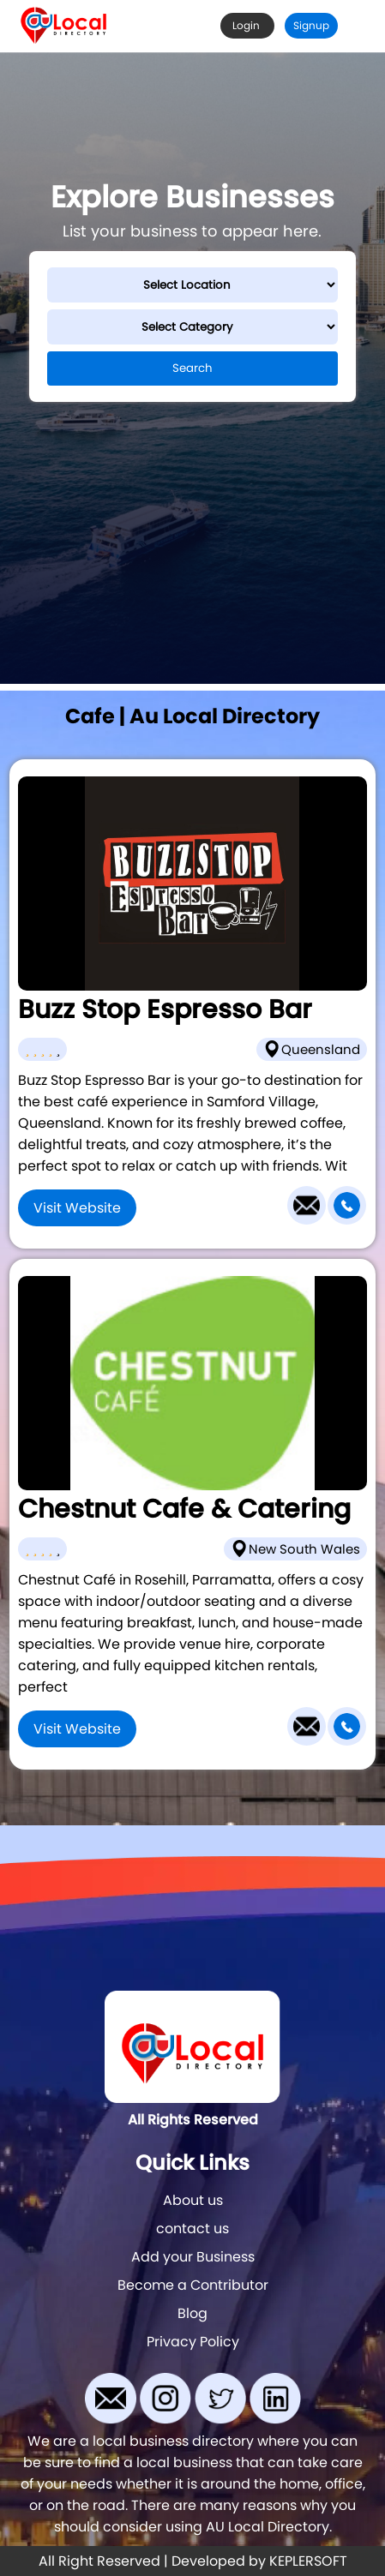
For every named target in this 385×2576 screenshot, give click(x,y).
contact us (192, 2228)
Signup (311, 25)
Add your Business (193, 2257)
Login (247, 25)
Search (192, 368)
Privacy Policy (193, 2341)
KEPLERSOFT (308, 2561)
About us (193, 2200)
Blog (192, 2313)
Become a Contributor (192, 2285)
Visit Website (77, 1208)
